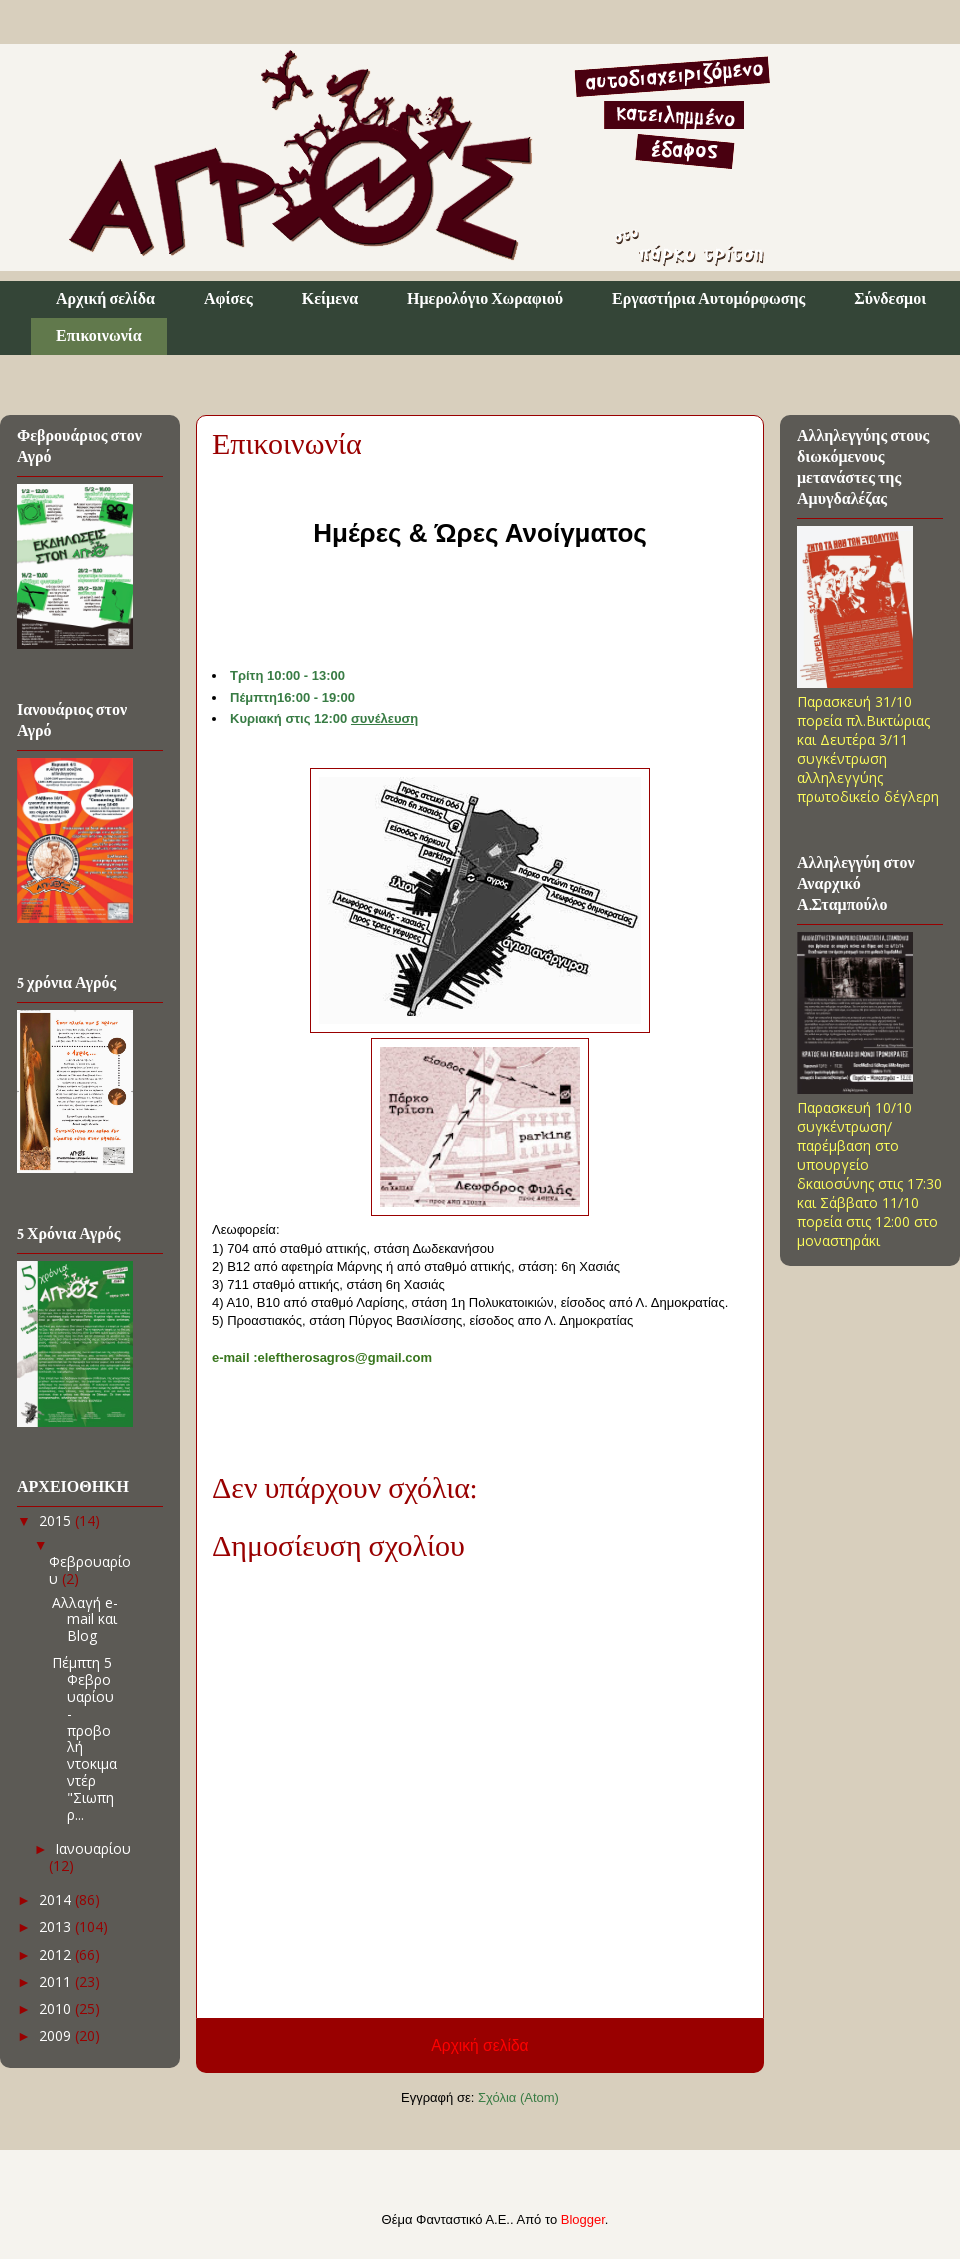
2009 (57, 2035)
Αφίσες (228, 299)
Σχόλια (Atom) (518, 2097)
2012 (57, 1954)
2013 (57, 1926)
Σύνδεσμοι (890, 299)
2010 (57, 2008)
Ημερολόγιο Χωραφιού (485, 299)
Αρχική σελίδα (105, 299)
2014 (57, 1899)
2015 (57, 1520)
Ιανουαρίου (93, 1848)
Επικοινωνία (99, 336)
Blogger (583, 2219)
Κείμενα (330, 299)
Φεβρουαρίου (90, 1570)
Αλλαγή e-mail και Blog (85, 1619)
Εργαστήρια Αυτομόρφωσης (708, 299)
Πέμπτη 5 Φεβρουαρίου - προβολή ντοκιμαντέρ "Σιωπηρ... (84, 1738)
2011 (57, 1981)
